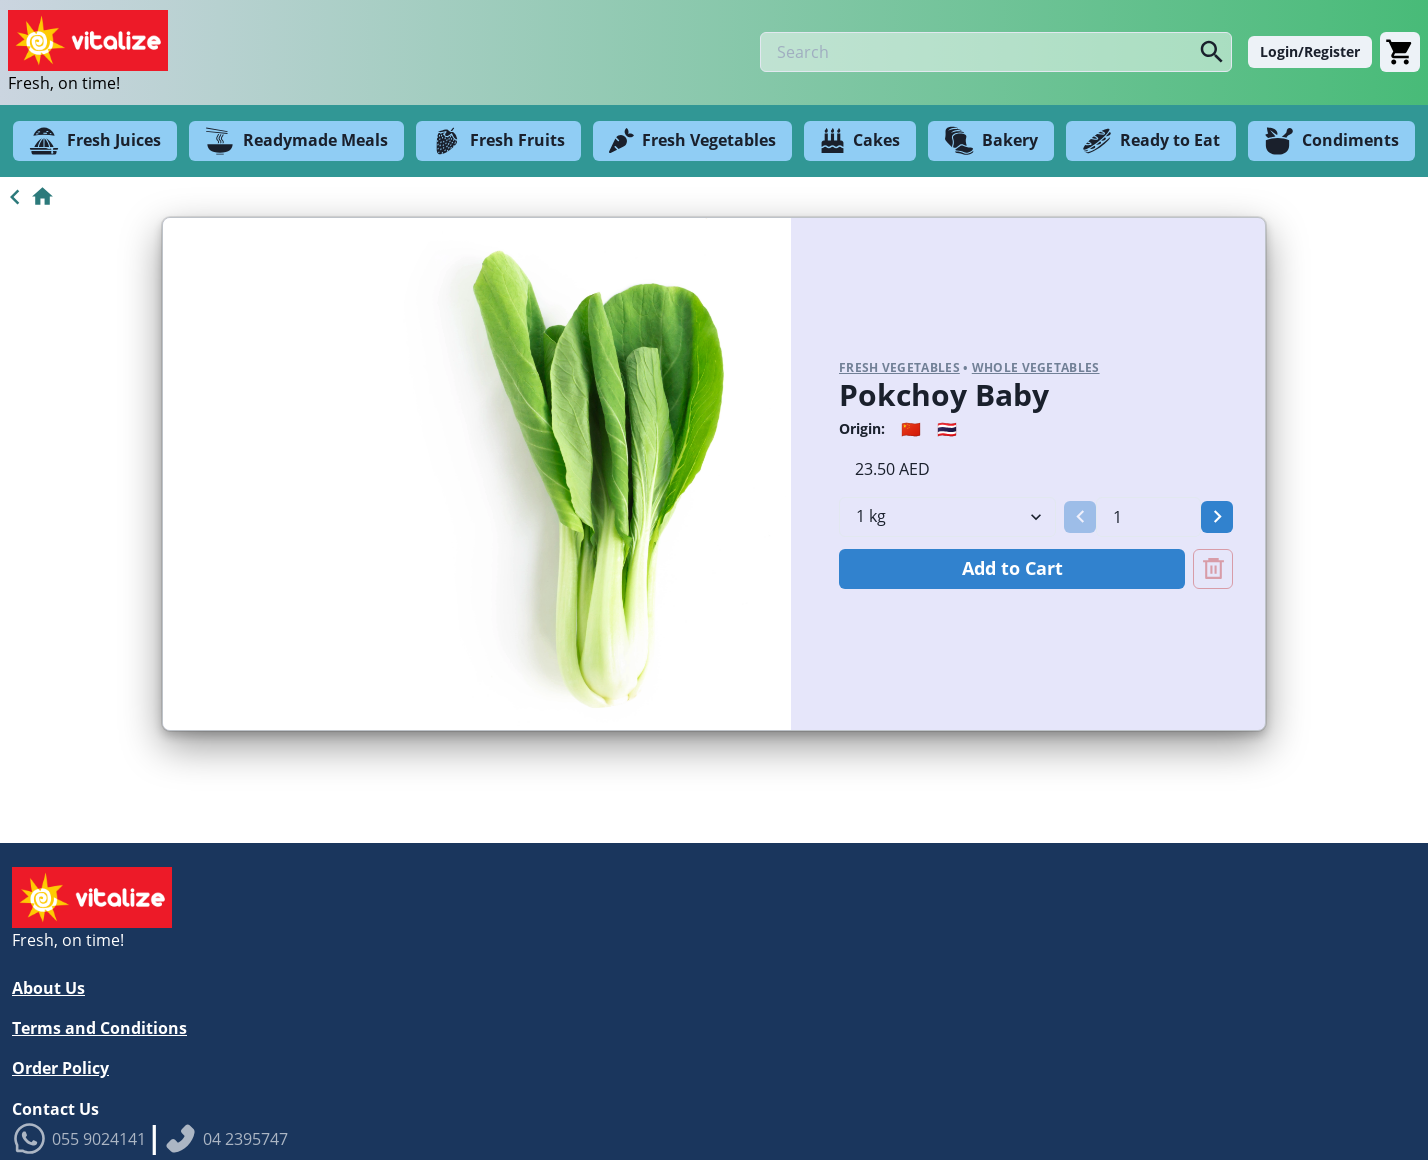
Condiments (1331, 141)
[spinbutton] (1148, 517)
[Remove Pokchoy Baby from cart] (1213, 569)
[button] (1080, 517)
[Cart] (1400, 52)
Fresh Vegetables (692, 140)
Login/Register (1310, 51)
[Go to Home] (27, 197)
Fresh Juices (95, 141)
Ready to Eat (1151, 141)
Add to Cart (1012, 568)
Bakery (991, 141)
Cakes (860, 140)
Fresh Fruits (498, 141)
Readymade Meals (296, 141)
